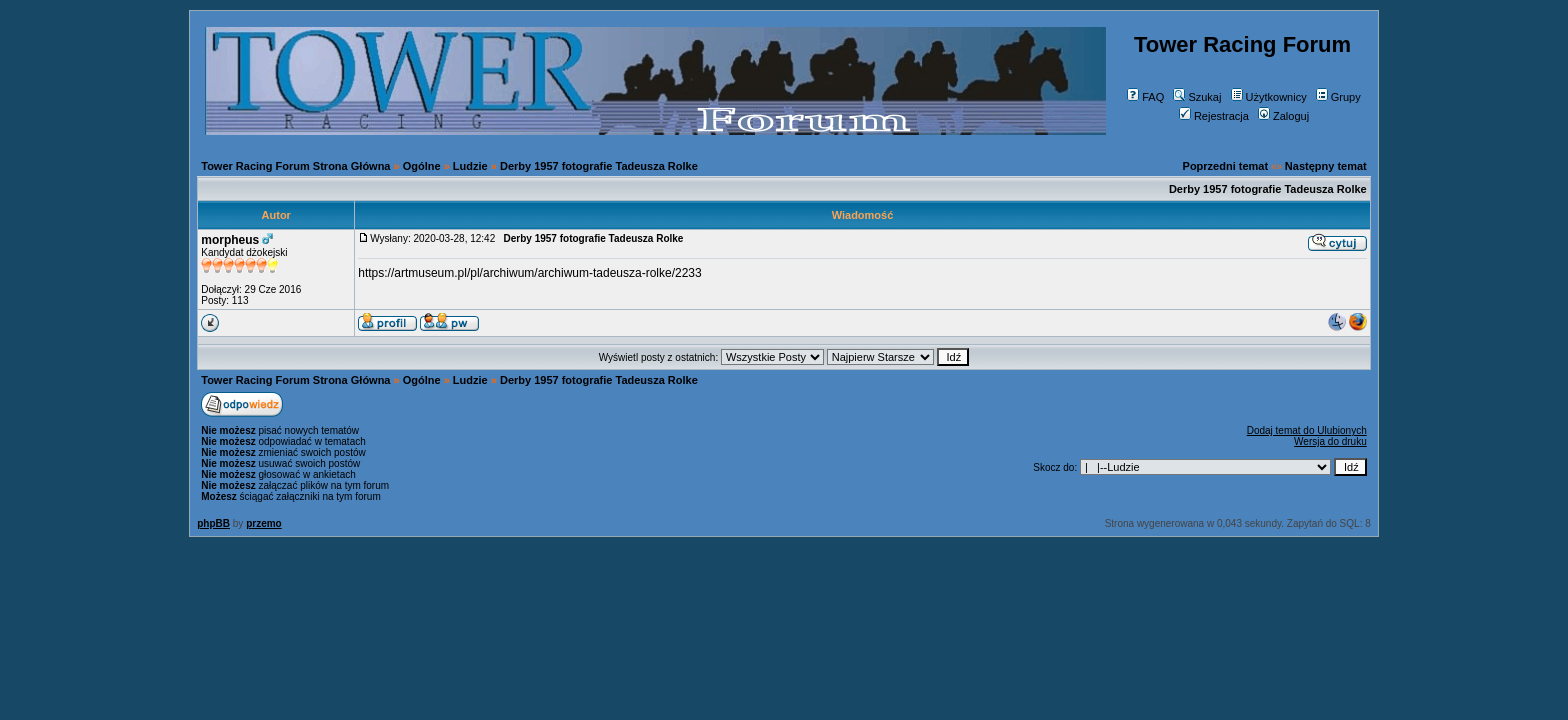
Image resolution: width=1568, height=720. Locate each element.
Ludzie (470, 166)
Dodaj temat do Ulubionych (1307, 430)
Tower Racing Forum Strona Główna (295, 166)
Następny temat (1326, 166)
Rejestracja (1214, 116)
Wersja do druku (1330, 441)
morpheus (230, 240)
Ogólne (422, 166)
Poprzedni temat (1226, 166)
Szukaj (1197, 97)
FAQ (1145, 97)
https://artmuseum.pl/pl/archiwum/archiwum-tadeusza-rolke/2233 (529, 273)
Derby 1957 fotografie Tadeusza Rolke (599, 166)
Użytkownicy (1269, 97)
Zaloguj (1283, 116)
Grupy (1338, 97)
